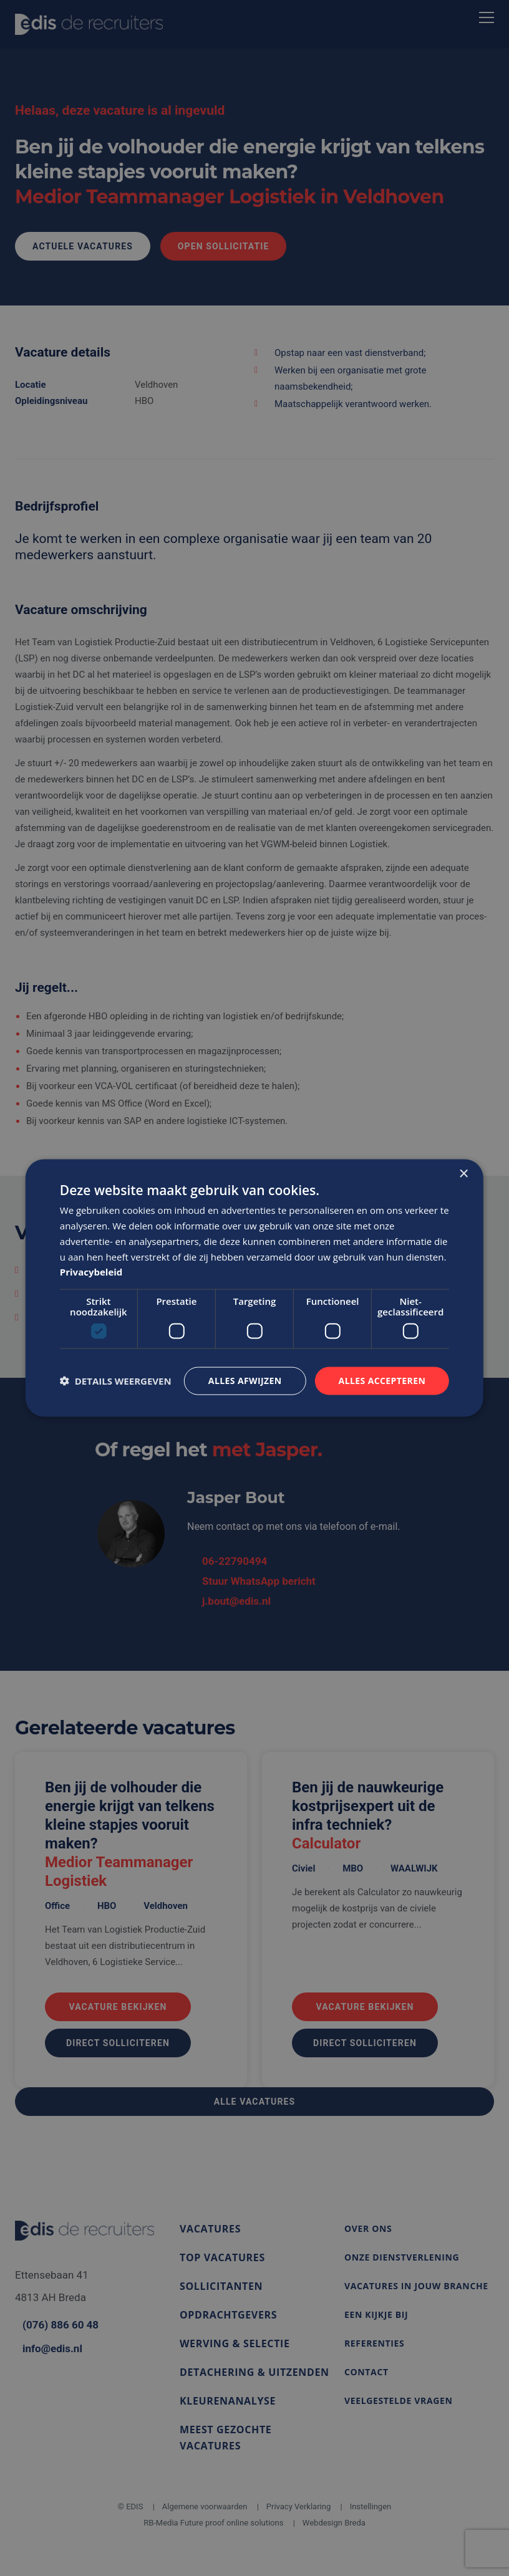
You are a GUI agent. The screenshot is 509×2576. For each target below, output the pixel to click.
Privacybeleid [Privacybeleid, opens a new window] (91, 1272)
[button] (116, 1381)
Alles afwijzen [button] (245, 1381)
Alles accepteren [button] (382, 1381)
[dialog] (254, 1288)
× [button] (463, 1174)
